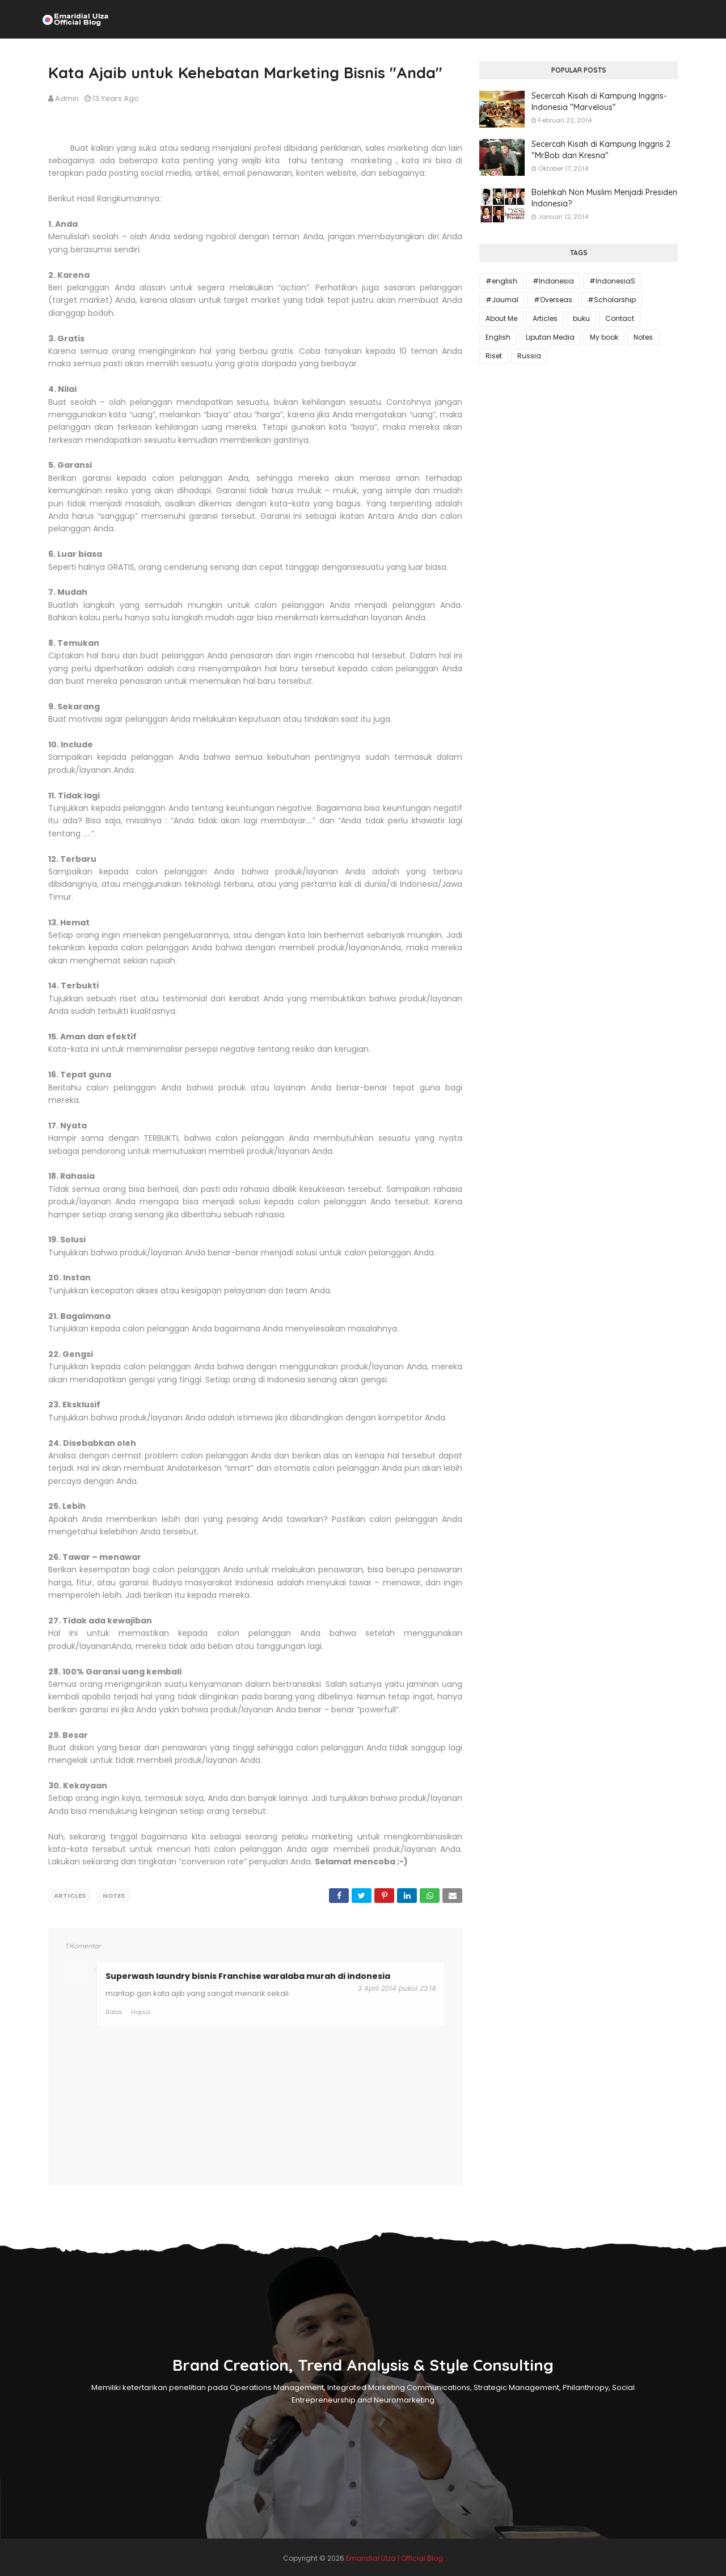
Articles (70, 1895)
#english (501, 281)
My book (604, 337)
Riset (494, 356)
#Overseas (553, 299)
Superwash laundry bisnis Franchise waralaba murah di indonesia (247, 1973)
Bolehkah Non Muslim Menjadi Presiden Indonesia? (604, 198)
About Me (501, 318)
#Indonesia (553, 281)
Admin (67, 98)
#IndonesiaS (612, 281)
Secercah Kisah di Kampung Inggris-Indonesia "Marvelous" (598, 101)
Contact (619, 318)
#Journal (502, 299)
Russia (529, 356)
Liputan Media (550, 337)
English (498, 337)
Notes (114, 1895)
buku (581, 318)
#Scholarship (612, 299)
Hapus (141, 2009)
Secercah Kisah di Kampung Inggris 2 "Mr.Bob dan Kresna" (600, 149)
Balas (114, 2009)
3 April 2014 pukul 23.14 (397, 1986)
